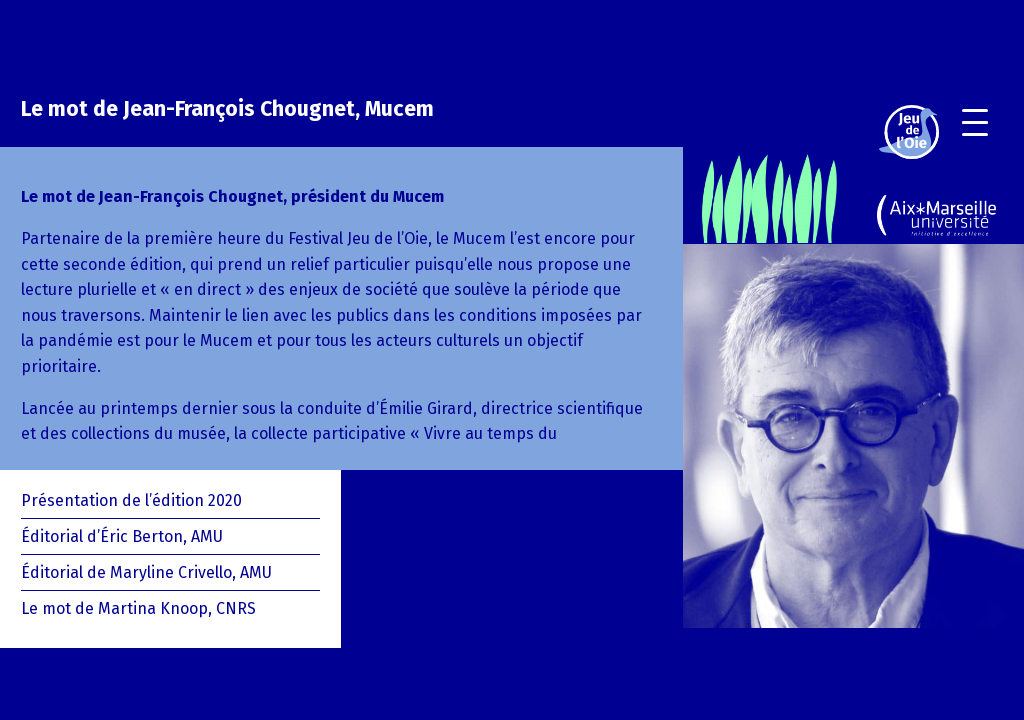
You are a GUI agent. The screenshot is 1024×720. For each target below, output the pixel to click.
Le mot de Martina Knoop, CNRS (138, 608)
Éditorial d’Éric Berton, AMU (122, 536)
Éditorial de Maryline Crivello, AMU (146, 572)
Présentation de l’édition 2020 (131, 500)
